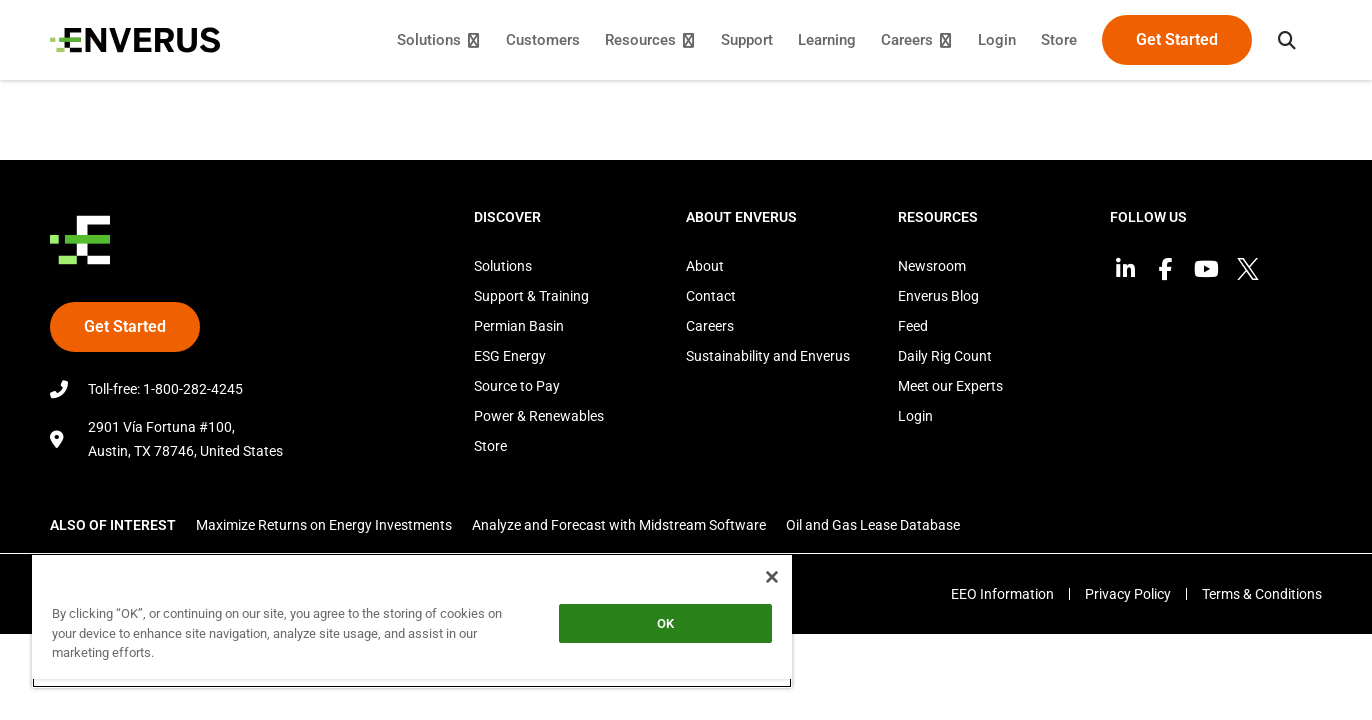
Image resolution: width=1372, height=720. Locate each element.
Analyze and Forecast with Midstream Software (619, 525)
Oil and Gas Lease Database (873, 525)
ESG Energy (510, 356)
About (705, 266)
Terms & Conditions (1262, 594)
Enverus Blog (938, 296)
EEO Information (1002, 594)
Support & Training (531, 296)
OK (665, 623)
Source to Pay (517, 386)
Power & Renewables (539, 416)
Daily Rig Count (945, 356)
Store (490, 446)
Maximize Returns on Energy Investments (324, 525)
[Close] (772, 577)
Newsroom (932, 266)
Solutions (503, 266)
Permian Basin (519, 326)
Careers (710, 326)
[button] (1287, 40)
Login (915, 416)
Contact (711, 296)
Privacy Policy (1128, 594)
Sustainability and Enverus (768, 356)
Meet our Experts (950, 386)
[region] (412, 620)
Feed (913, 326)
